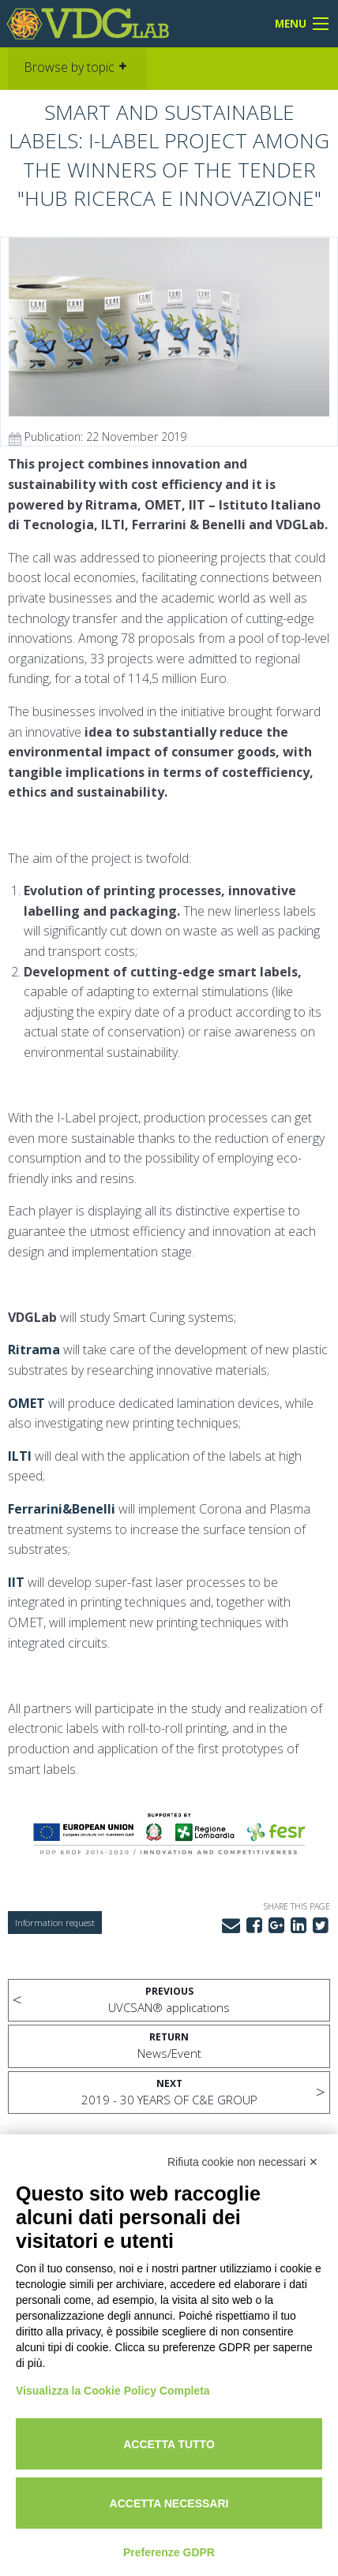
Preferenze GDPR (169, 2552)
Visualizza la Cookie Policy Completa (113, 2390)
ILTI (20, 1456)
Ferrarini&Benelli (61, 1509)
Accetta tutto (169, 2444)
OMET (26, 1403)
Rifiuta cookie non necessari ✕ (242, 2162)
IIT (16, 1582)
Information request (55, 1922)
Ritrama (34, 1349)
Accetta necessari (169, 2503)
